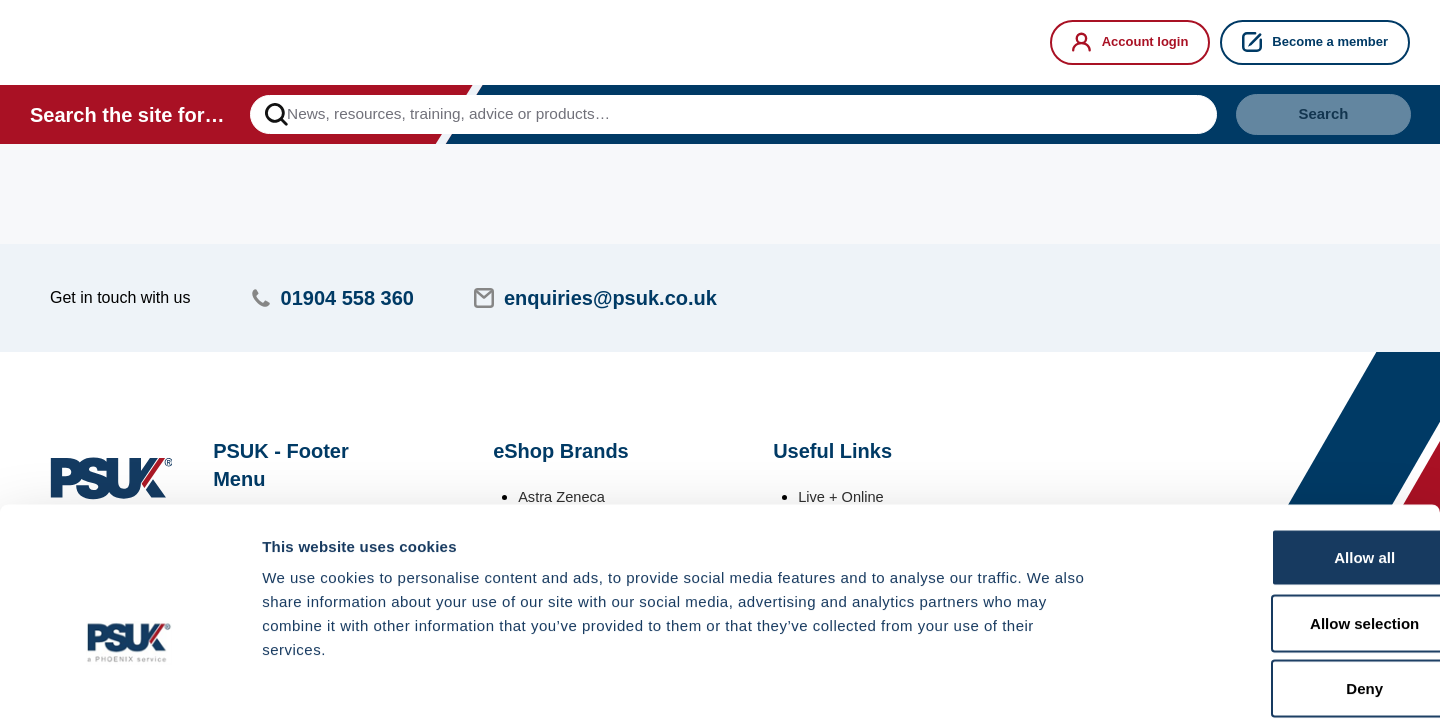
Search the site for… (127, 118)
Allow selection (1272, 523)
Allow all (1273, 457)
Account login (1130, 42)
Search (1304, 118)
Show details (1049, 680)
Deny (1273, 588)
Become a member (1315, 42)
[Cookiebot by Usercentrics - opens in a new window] (129, 681)
